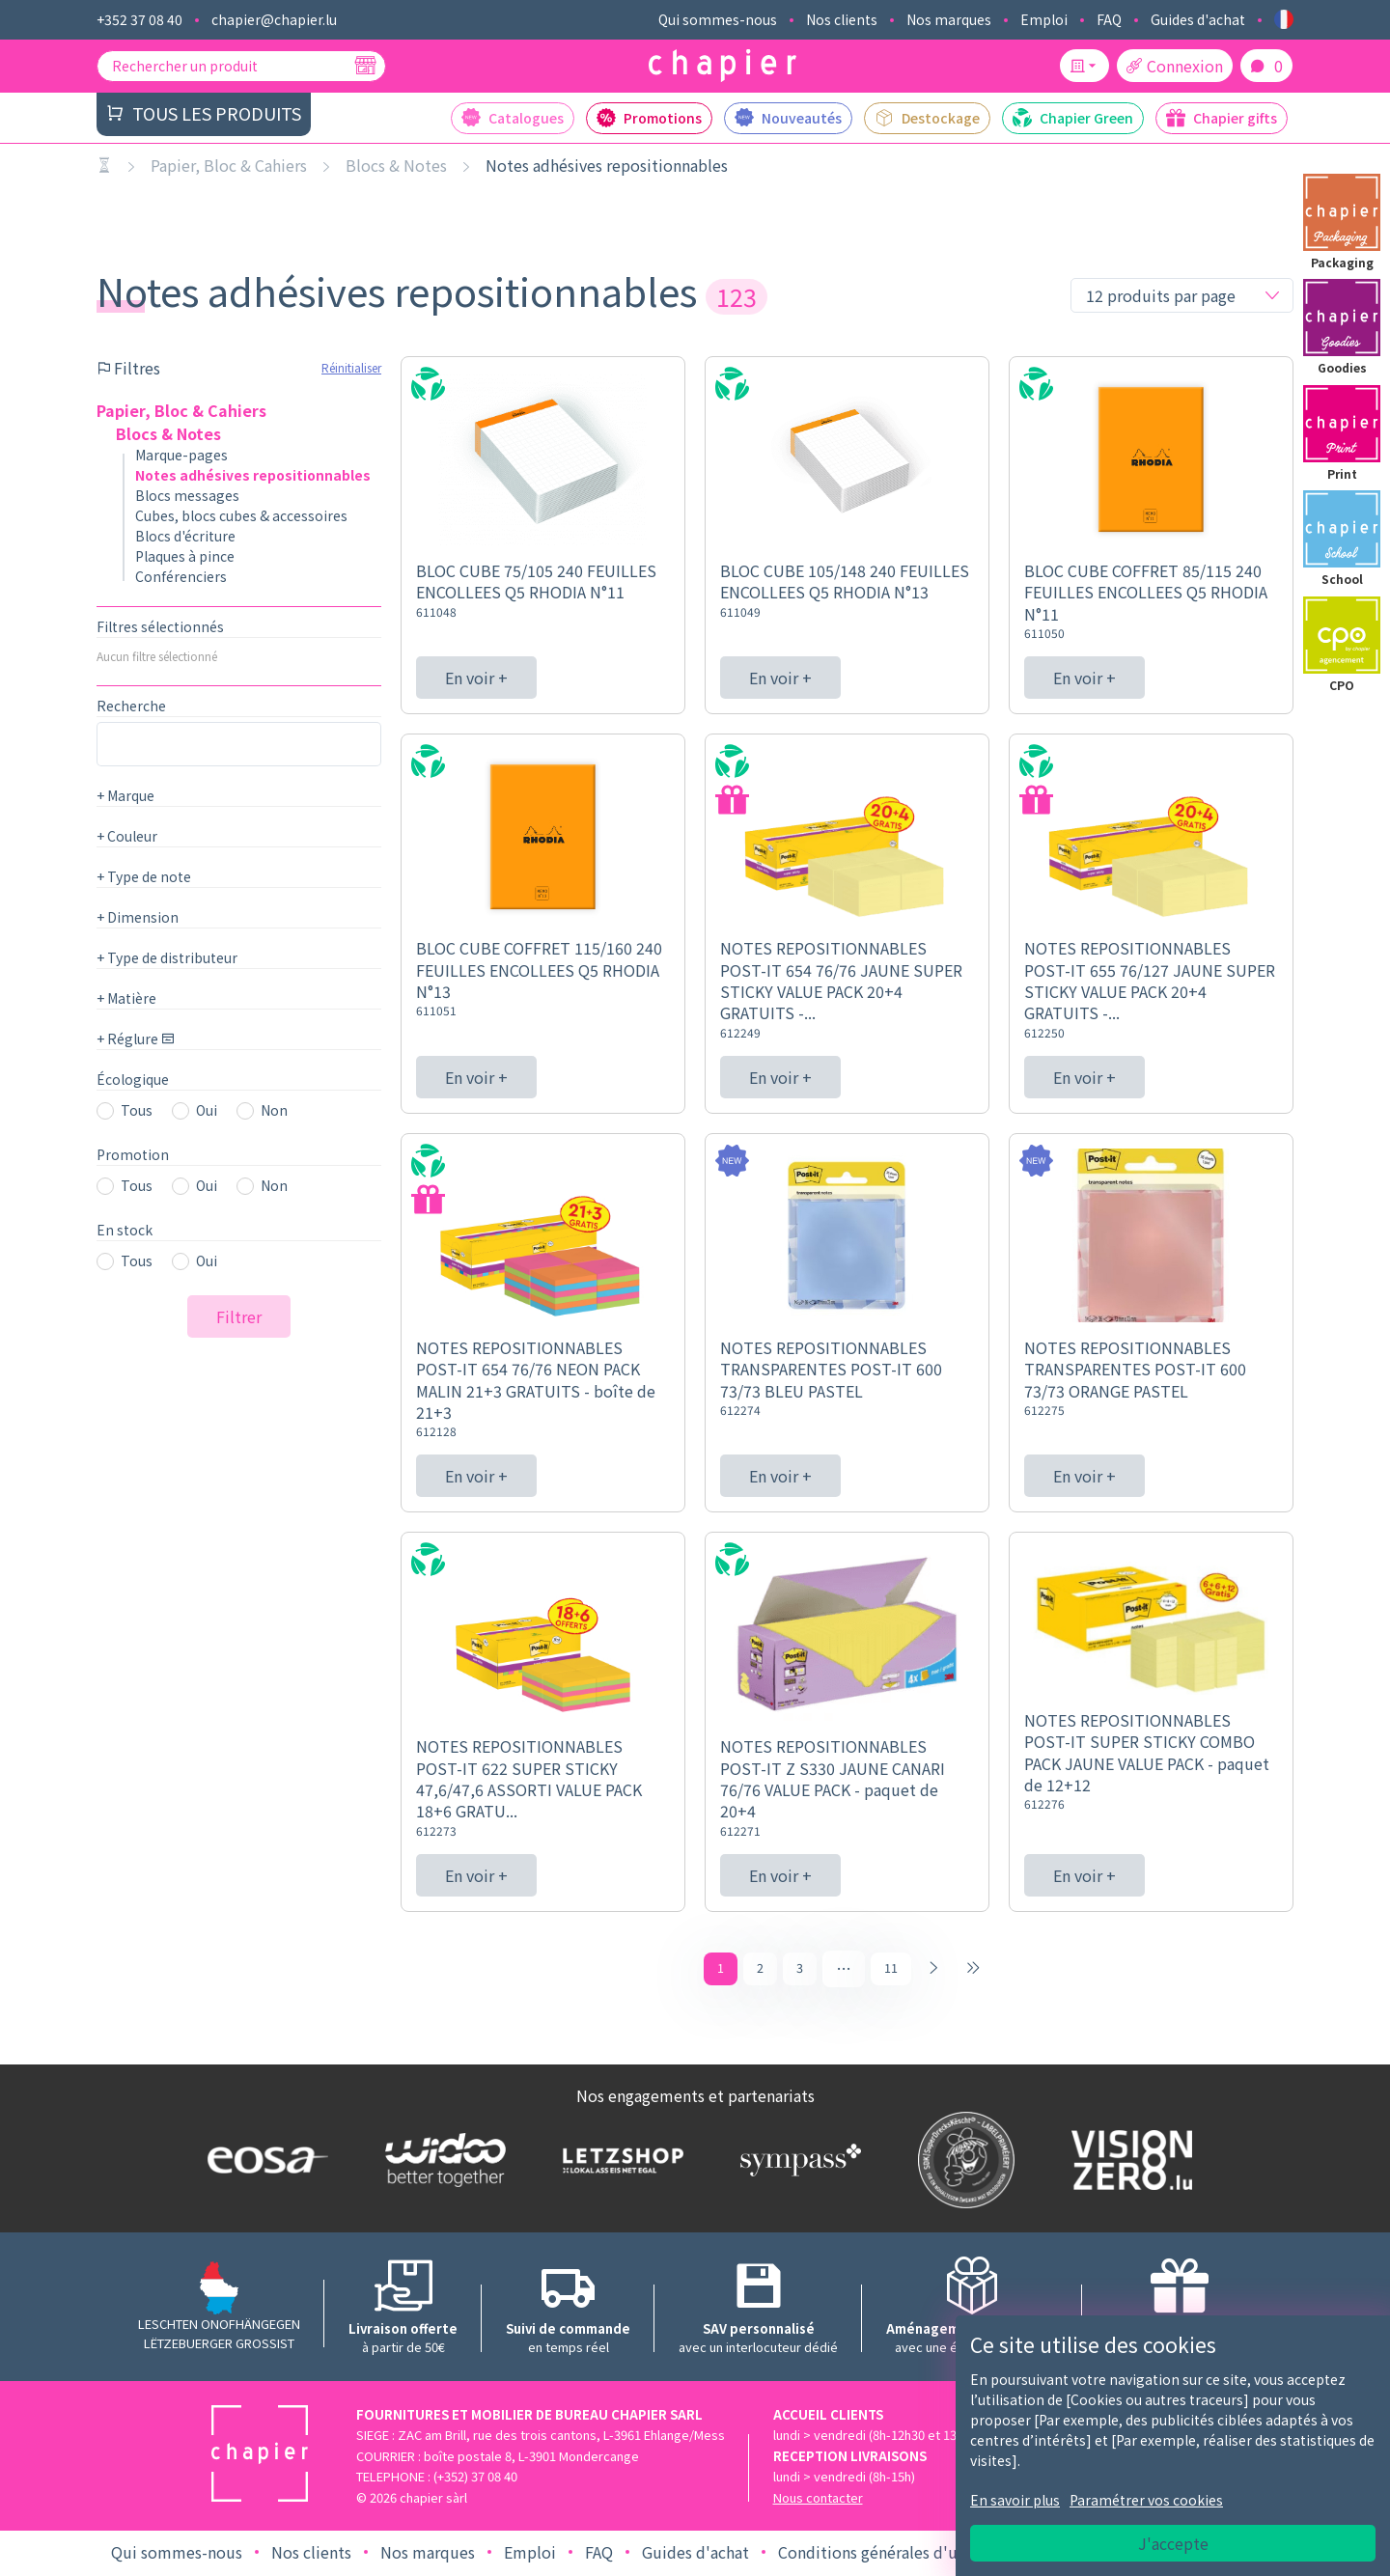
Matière (126, 998)
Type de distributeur (167, 957)
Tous (137, 1110)
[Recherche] (366, 65)
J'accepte (1173, 2543)
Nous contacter (818, 2500)
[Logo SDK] (962, 2163)
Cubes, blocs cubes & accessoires (241, 515)
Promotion (133, 1154)
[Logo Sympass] (796, 2162)
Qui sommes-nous (717, 19)
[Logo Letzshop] (618, 2161)
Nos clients (841, 19)
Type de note (144, 876)
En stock (125, 1229)
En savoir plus (1015, 2499)
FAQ (1109, 19)
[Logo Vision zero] (1127, 2163)
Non (274, 1110)
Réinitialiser (351, 367)
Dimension (138, 917)
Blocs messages (187, 495)
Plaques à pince (185, 556)
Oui (206, 1110)
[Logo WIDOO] (441, 2162)
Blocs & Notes (396, 165)
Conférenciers (181, 576)
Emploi (1044, 19)
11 (891, 1968)
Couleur (127, 835)
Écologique (133, 1079)
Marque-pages (181, 454)
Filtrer (239, 1316)
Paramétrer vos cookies (1146, 2499)
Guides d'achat (1198, 19)
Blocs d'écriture (185, 535)
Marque (125, 795)
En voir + (476, 677)
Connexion (1174, 65)
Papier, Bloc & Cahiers (229, 165)
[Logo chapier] (722, 66)
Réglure (136, 1038)
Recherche (131, 705)
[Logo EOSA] (263, 2162)
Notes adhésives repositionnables (607, 165)
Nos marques (948, 19)
